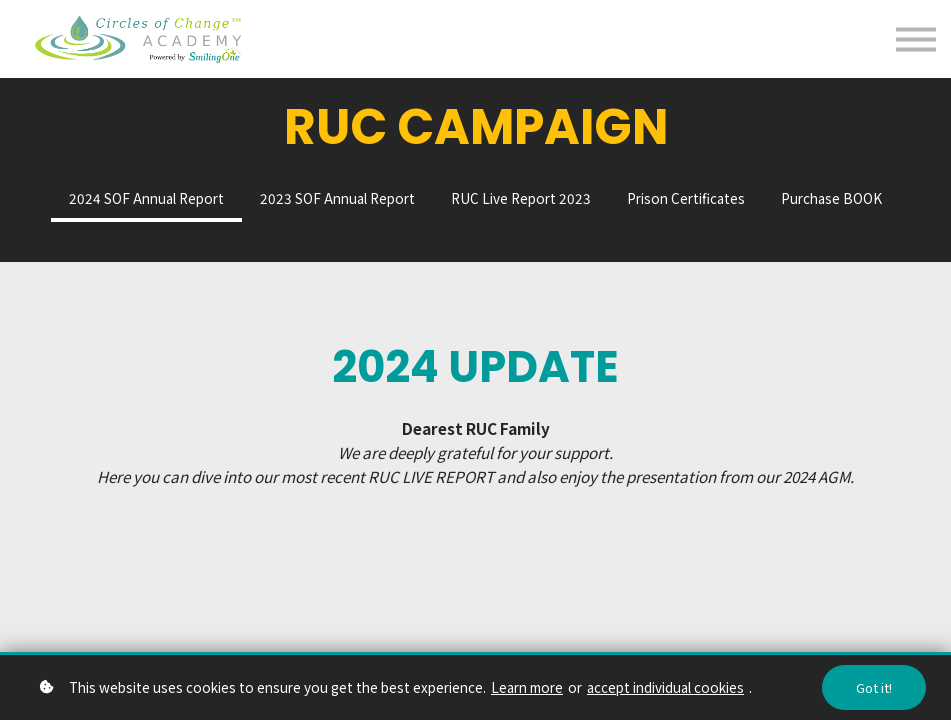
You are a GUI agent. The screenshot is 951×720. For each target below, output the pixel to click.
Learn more (527, 687)
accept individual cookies (665, 687)
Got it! (874, 687)
